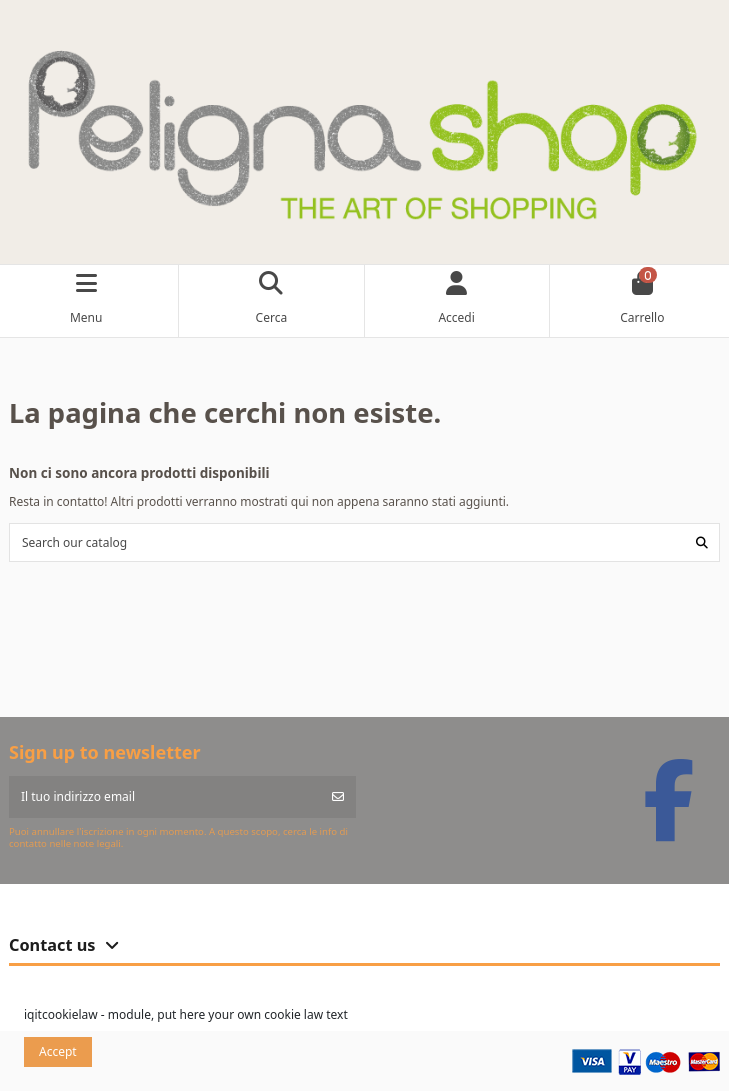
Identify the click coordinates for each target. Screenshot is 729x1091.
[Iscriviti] (338, 797)
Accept (58, 1051)
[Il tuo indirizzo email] (165, 797)
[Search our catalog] (702, 542)
